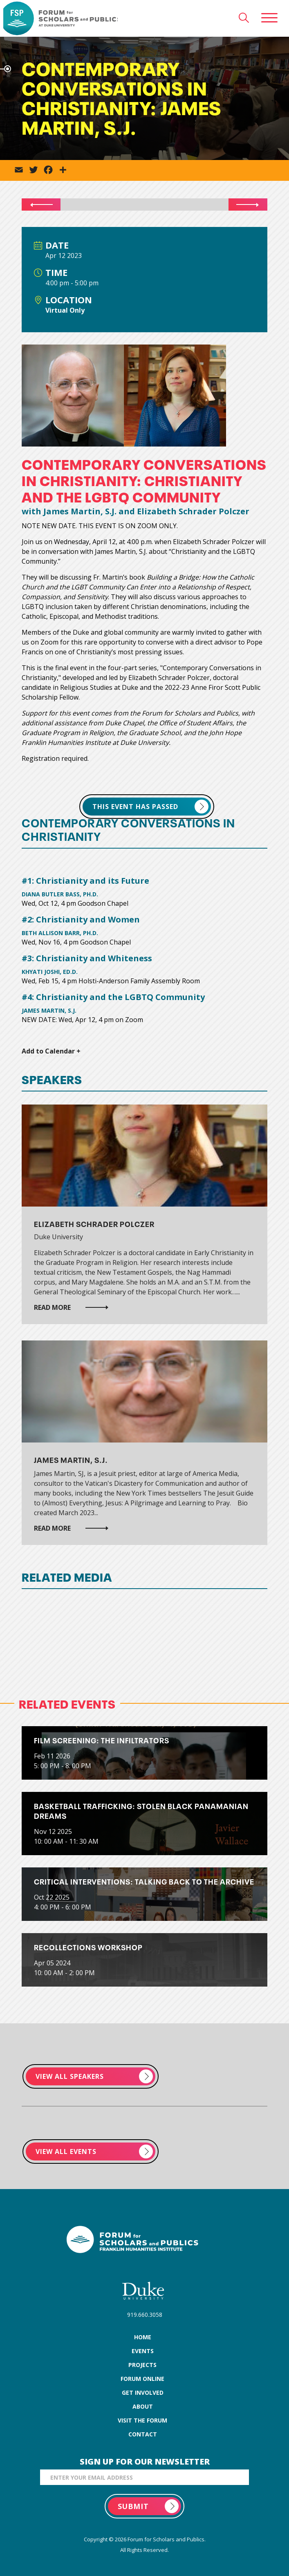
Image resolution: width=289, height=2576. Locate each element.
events (143, 2351)
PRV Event (36, 204)
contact (142, 2434)
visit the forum (142, 2420)
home (142, 2337)
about (142, 2406)
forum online (142, 2379)
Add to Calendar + (51, 1051)
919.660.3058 (144, 2314)
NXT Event (252, 204)
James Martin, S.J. (71, 1459)
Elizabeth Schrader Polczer (94, 1223)
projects (142, 2365)
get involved (143, 2392)
